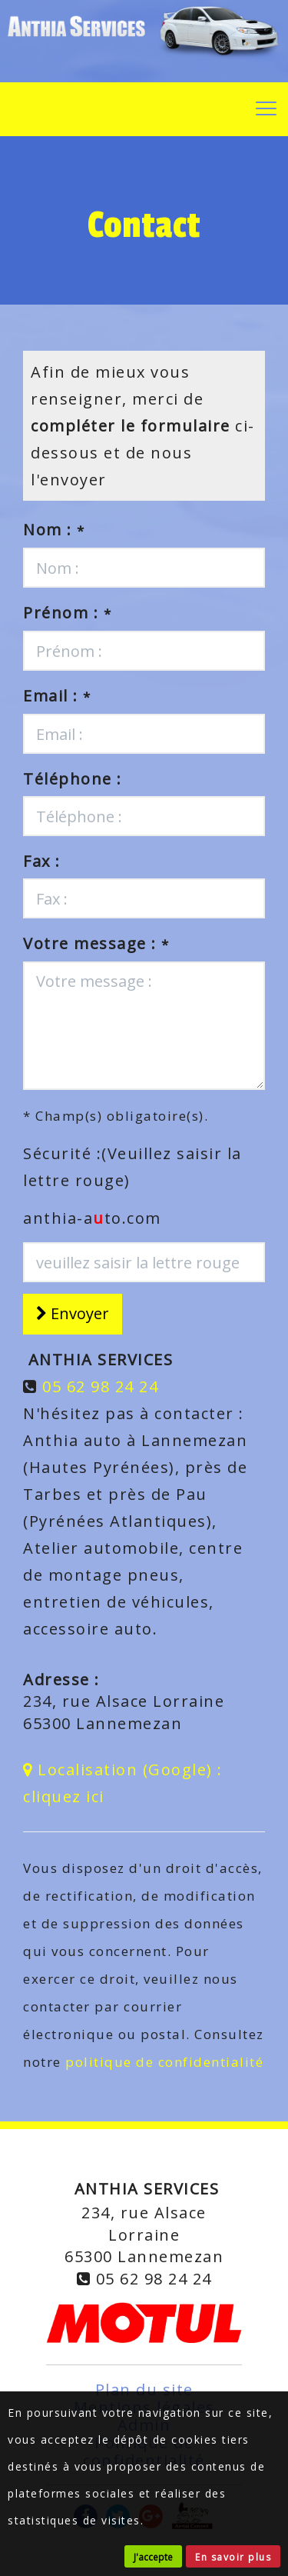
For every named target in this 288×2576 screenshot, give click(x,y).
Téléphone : (72, 778)
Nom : (54, 529)
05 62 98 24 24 (100, 1386)
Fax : (42, 861)
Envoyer (72, 1313)
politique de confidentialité (164, 2062)
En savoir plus (233, 2557)
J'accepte (153, 2557)
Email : (57, 695)
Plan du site (144, 2389)
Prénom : (67, 612)
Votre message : (96, 943)
